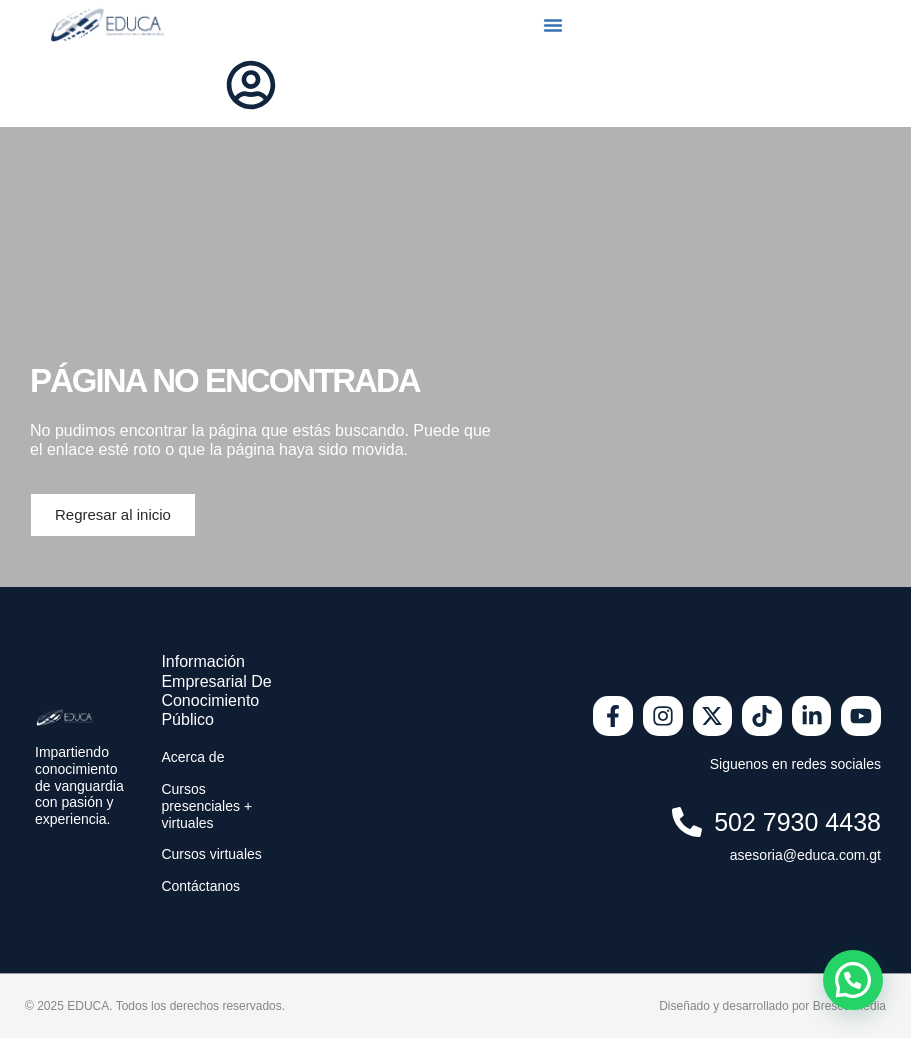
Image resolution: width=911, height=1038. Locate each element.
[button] (553, 25)
